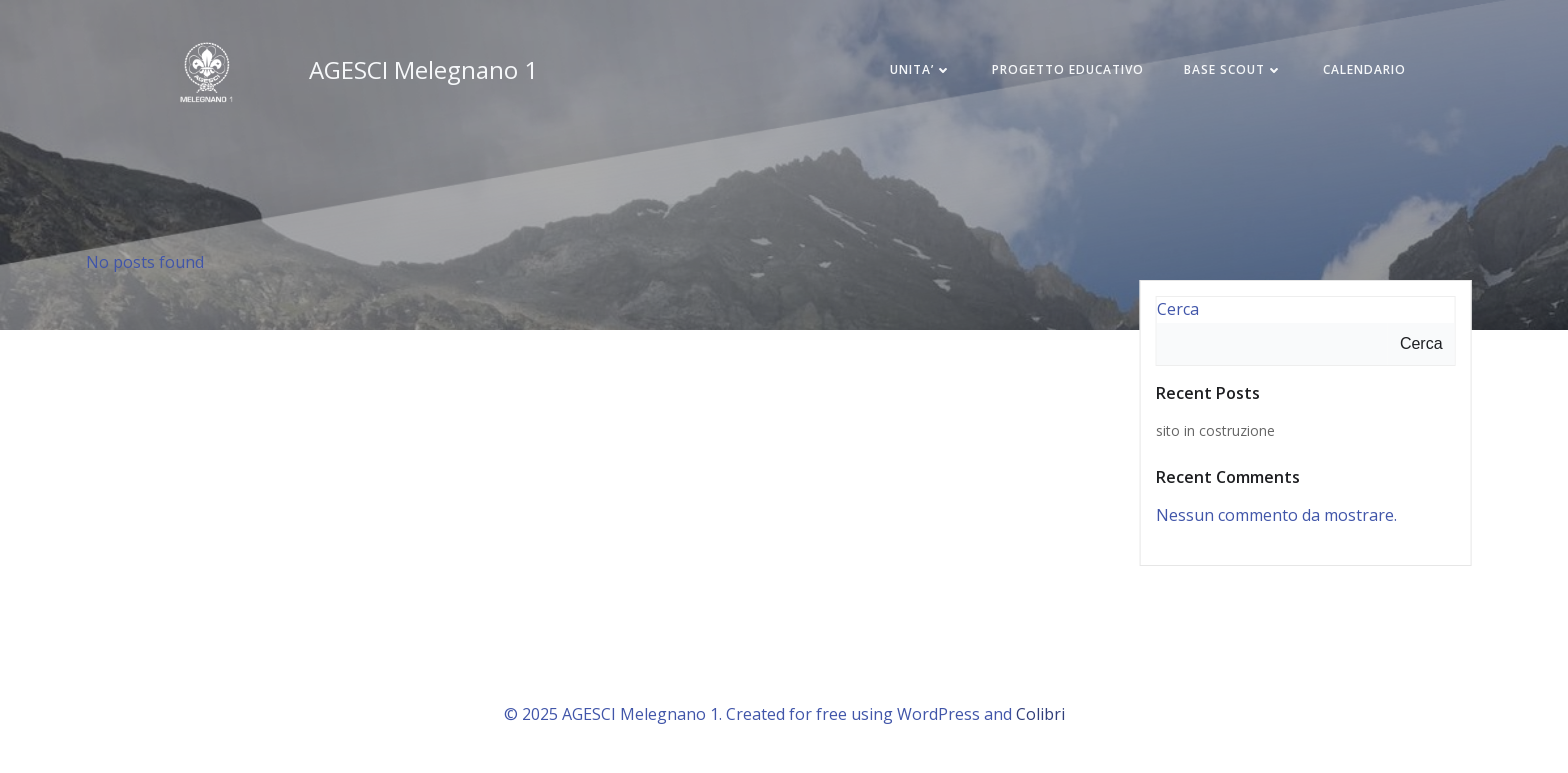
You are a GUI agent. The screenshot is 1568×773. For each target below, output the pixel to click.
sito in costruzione (1215, 430)
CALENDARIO (1364, 69)
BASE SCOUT (1233, 69)
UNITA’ (921, 69)
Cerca (1178, 309)
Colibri (1040, 714)
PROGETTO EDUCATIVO (1068, 69)
